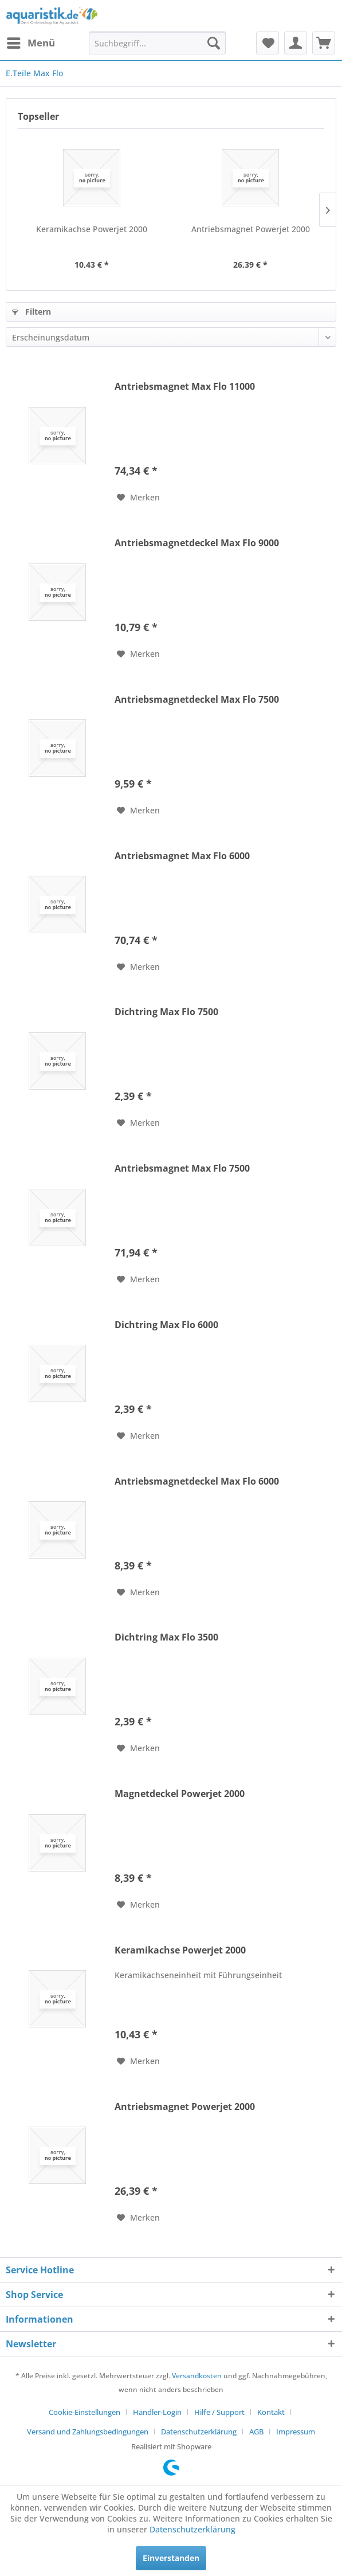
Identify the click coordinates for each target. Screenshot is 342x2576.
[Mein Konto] (295, 43)
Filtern (31, 311)
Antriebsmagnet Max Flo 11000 (185, 387)
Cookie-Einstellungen (84, 2412)
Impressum (295, 2431)
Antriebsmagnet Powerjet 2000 (250, 229)
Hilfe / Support (219, 2412)
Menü (31, 41)
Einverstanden (171, 2557)
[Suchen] (214, 43)
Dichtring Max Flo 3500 (166, 1637)
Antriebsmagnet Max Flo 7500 (182, 1168)
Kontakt (271, 2412)
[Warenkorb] (323, 43)
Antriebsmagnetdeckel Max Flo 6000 (197, 1481)
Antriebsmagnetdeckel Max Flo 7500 (197, 700)
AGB (256, 2431)
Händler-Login (157, 2412)
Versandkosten (197, 2376)
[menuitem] (30, 43)
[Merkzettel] (267, 43)
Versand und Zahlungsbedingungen (87, 2431)
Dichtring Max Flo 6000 (166, 1325)
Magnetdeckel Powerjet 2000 (180, 1794)
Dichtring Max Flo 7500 (166, 1012)
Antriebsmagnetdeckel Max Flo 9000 (197, 543)
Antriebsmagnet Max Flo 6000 (182, 856)
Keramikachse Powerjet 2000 (91, 229)
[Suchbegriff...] (157, 43)
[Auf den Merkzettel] (138, 497)
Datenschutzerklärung (199, 2431)
